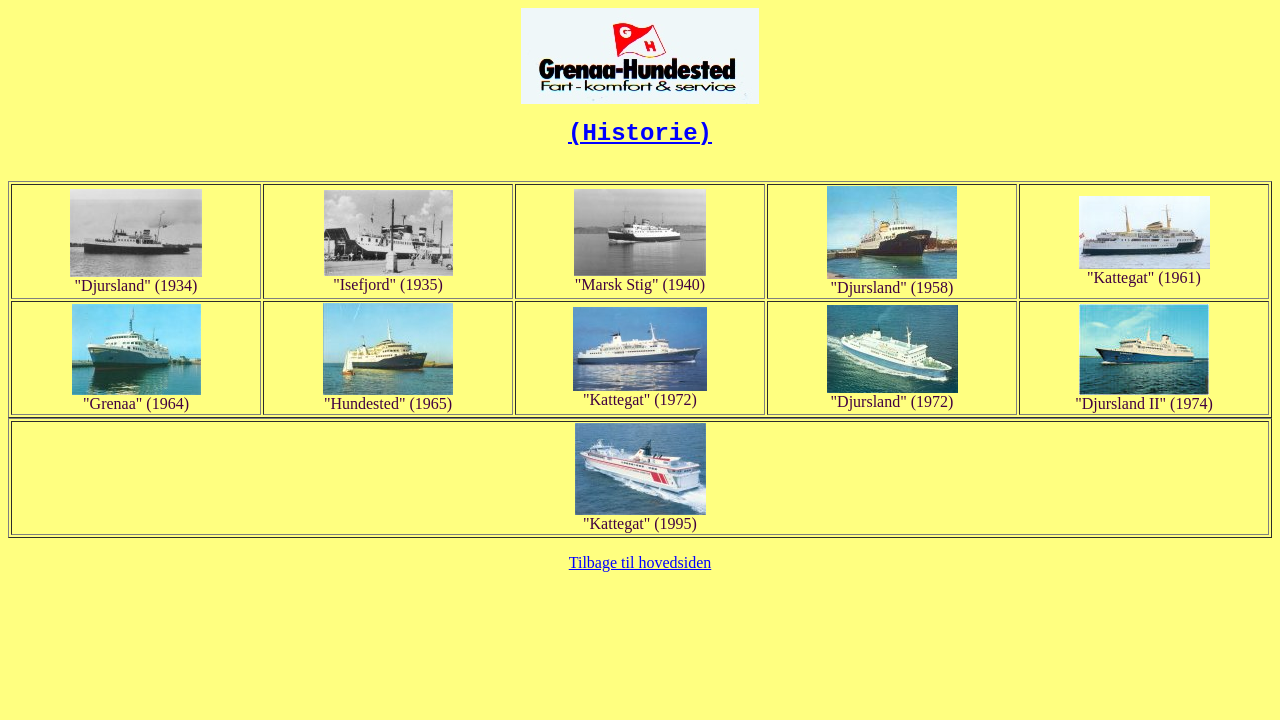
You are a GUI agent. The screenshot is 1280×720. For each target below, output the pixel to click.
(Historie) (640, 133)
